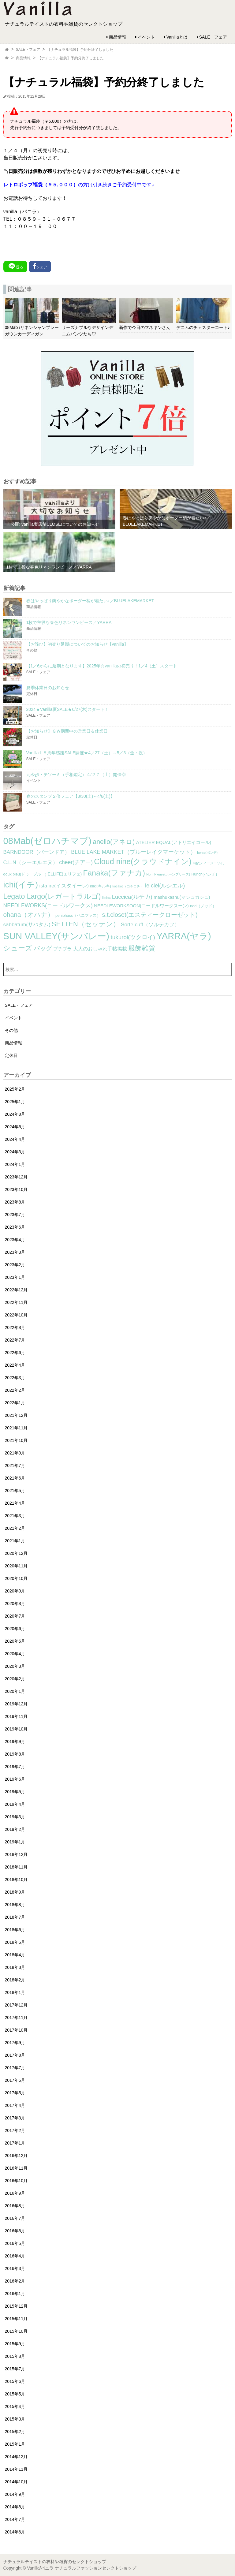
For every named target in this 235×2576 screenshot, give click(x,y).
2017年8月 (15, 2055)
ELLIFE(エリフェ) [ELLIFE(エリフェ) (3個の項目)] (65, 874)
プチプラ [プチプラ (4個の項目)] (62, 948)
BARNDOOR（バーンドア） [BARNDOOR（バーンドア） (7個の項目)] (36, 852)
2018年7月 (15, 1917)
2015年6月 (15, 2381)
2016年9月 (15, 2193)
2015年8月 (15, 2356)
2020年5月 (15, 1641)
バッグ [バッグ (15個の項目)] (43, 948)
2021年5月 (15, 1490)
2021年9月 (15, 1452)
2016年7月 (15, 2218)
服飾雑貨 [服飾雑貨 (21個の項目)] (141, 948)
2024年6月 (15, 1126)
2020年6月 (15, 1628)
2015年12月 (16, 2306)
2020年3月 (15, 1666)
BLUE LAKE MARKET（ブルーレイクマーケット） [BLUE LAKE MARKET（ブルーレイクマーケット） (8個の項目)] (133, 852)
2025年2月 (15, 1089)
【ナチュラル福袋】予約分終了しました (80, 49)
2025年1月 (15, 1101)
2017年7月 (15, 2067)
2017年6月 (15, 2080)
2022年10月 (16, 1314)
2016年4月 (15, 2255)
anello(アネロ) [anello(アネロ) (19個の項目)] (114, 842)
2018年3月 (15, 1967)
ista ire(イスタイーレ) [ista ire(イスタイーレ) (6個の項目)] (64, 885)
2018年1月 (15, 1992)
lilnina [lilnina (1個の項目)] (106, 897)
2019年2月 (15, 1829)
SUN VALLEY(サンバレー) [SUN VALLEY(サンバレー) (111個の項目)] (56, 936)
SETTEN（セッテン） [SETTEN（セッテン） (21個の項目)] (86, 924)
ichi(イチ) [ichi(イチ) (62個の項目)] (20, 884)
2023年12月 (16, 1176)
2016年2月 (15, 2281)
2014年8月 (15, 2506)
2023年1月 (15, 1277)
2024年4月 (15, 1139)
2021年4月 (15, 1503)
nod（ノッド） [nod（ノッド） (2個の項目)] (203, 906)
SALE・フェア (213, 37)
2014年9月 (15, 2494)
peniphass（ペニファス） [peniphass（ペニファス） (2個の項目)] (78, 915)
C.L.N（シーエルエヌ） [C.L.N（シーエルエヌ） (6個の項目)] (30, 862)
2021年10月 (16, 1440)
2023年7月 (15, 1214)
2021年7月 (15, 1465)
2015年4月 (15, 2406)
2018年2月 (15, 1979)
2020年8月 (15, 1603)
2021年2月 (15, 1528)
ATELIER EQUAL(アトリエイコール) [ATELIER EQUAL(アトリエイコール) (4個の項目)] (173, 842)
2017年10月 (16, 2030)
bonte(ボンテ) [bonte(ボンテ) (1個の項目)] (207, 852)
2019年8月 (15, 1754)
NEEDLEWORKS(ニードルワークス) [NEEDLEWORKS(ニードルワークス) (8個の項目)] (48, 905)
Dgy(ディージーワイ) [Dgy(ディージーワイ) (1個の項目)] (208, 863)
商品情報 (117, 37)
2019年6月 (15, 1779)
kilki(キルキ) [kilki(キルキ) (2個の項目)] (100, 886)
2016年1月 (15, 2293)
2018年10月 (16, 1879)
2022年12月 (16, 1289)
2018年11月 (16, 1867)
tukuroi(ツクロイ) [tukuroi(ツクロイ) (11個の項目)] (133, 937)
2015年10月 (16, 2331)
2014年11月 (16, 2469)
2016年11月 (16, 2168)
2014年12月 (16, 2456)
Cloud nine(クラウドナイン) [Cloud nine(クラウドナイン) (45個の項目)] (143, 861)
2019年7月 (15, 1766)
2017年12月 (16, 2005)
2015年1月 (15, 2444)
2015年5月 (15, 2393)
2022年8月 (15, 1327)
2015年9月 (15, 2343)
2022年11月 (16, 1302)
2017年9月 (15, 2042)
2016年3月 (15, 2268)
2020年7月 (15, 1616)
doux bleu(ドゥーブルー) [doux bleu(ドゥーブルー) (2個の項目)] (25, 874)
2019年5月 (15, 1791)
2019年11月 (16, 1716)
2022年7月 (15, 1340)
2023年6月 (15, 1227)
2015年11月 (16, 2318)
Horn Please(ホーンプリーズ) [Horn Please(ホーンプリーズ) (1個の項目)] (168, 874)
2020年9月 (15, 1591)
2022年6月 (15, 1352)
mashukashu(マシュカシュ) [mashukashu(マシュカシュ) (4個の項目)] (182, 897)
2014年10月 (16, 2481)
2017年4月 (15, 2105)
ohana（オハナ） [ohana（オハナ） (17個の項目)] (28, 914)
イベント (146, 37)
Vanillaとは (177, 37)
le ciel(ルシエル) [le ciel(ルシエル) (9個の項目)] (165, 886)
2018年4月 (15, 1954)
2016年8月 (15, 2205)
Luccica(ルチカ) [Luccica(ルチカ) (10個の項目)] (132, 897)
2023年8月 (15, 1202)
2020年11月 (16, 1565)
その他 (11, 1030)
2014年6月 (15, 2531)
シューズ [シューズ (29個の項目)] (17, 948)
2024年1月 (15, 1164)
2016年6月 (15, 2230)
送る (15, 266)
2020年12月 (16, 1553)
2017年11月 (16, 2017)
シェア (40, 266)
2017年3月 (15, 2117)
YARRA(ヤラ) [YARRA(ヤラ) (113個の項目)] (183, 936)
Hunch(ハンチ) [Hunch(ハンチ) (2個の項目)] (204, 874)
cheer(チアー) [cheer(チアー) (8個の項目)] (76, 862)
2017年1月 (15, 2143)
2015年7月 (15, 2368)
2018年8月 (15, 1904)
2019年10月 (16, 1729)
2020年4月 (15, 1653)
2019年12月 (16, 1703)
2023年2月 (15, 1264)
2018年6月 (15, 1929)
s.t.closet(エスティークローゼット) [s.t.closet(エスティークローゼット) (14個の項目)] (150, 914)
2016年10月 (16, 2180)
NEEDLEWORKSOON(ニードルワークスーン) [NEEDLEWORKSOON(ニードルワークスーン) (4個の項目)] (141, 905)
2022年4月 (15, 1365)
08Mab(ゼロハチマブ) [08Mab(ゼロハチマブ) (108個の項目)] (47, 841)
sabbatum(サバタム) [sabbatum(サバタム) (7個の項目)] (26, 925)
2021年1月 (15, 1540)
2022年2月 (15, 1390)
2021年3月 (15, 1515)
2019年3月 (15, 1816)
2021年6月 (15, 1478)
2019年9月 (15, 1741)
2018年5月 (15, 1942)
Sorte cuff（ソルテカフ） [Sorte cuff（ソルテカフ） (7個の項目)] (150, 925)
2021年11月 (16, 1427)
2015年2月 (15, 2431)
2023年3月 (15, 1252)
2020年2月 (15, 1678)
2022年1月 (15, 1402)
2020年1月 (15, 1691)
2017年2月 (15, 2130)
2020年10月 (16, 1578)
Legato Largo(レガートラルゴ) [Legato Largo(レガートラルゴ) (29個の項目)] (52, 896)
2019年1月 (15, 1841)
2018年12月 (16, 1854)
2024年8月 (15, 1114)
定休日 (11, 1055)
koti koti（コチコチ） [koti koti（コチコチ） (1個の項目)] (128, 886)
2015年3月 (15, 2419)
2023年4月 (15, 1239)
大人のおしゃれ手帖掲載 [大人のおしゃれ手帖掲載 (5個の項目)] (100, 948)
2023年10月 (16, 1189)
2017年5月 (15, 2092)
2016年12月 (16, 2155)
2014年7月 (15, 2519)
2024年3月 (15, 1151)
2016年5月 (15, 2243)
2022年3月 (15, 1377)
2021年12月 (16, 1415)
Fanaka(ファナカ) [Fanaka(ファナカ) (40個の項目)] (114, 873)
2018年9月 (15, 1892)
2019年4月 (15, 1804)
